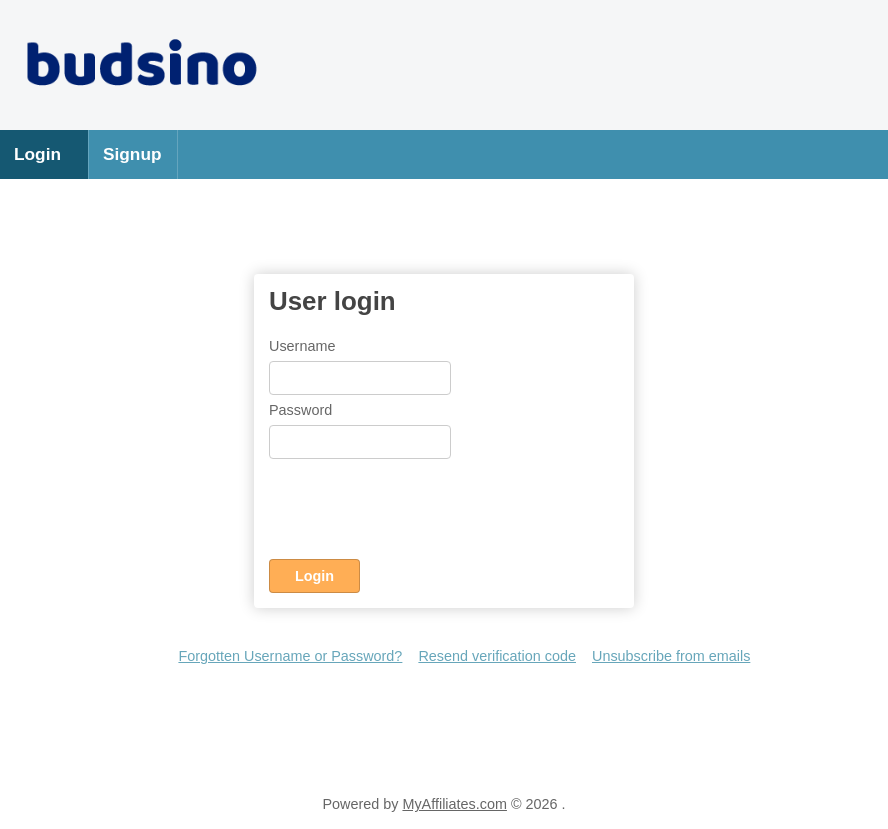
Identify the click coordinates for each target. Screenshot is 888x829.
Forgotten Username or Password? (290, 656)
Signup (132, 154)
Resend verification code (497, 656)
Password (300, 410)
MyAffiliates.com (454, 804)
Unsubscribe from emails (671, 656)
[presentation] (421, 513)
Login (37, 154)
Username (302, 346)
